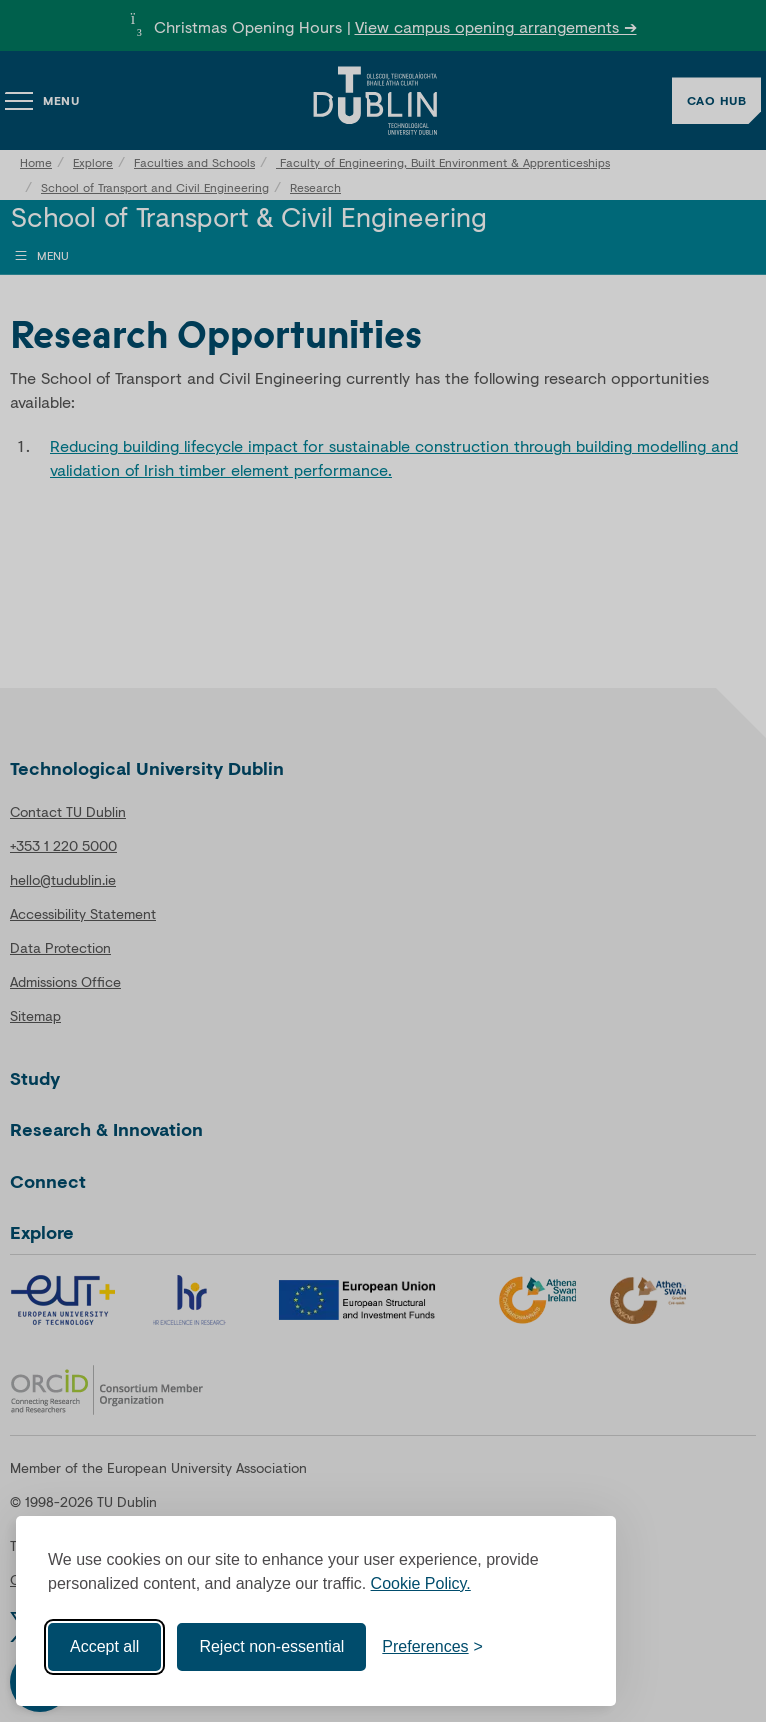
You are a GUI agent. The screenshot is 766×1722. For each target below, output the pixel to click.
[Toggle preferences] (432, 1647)
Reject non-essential (271, 1646)
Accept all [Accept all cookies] (104, 1646)
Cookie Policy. (421, 1583)
